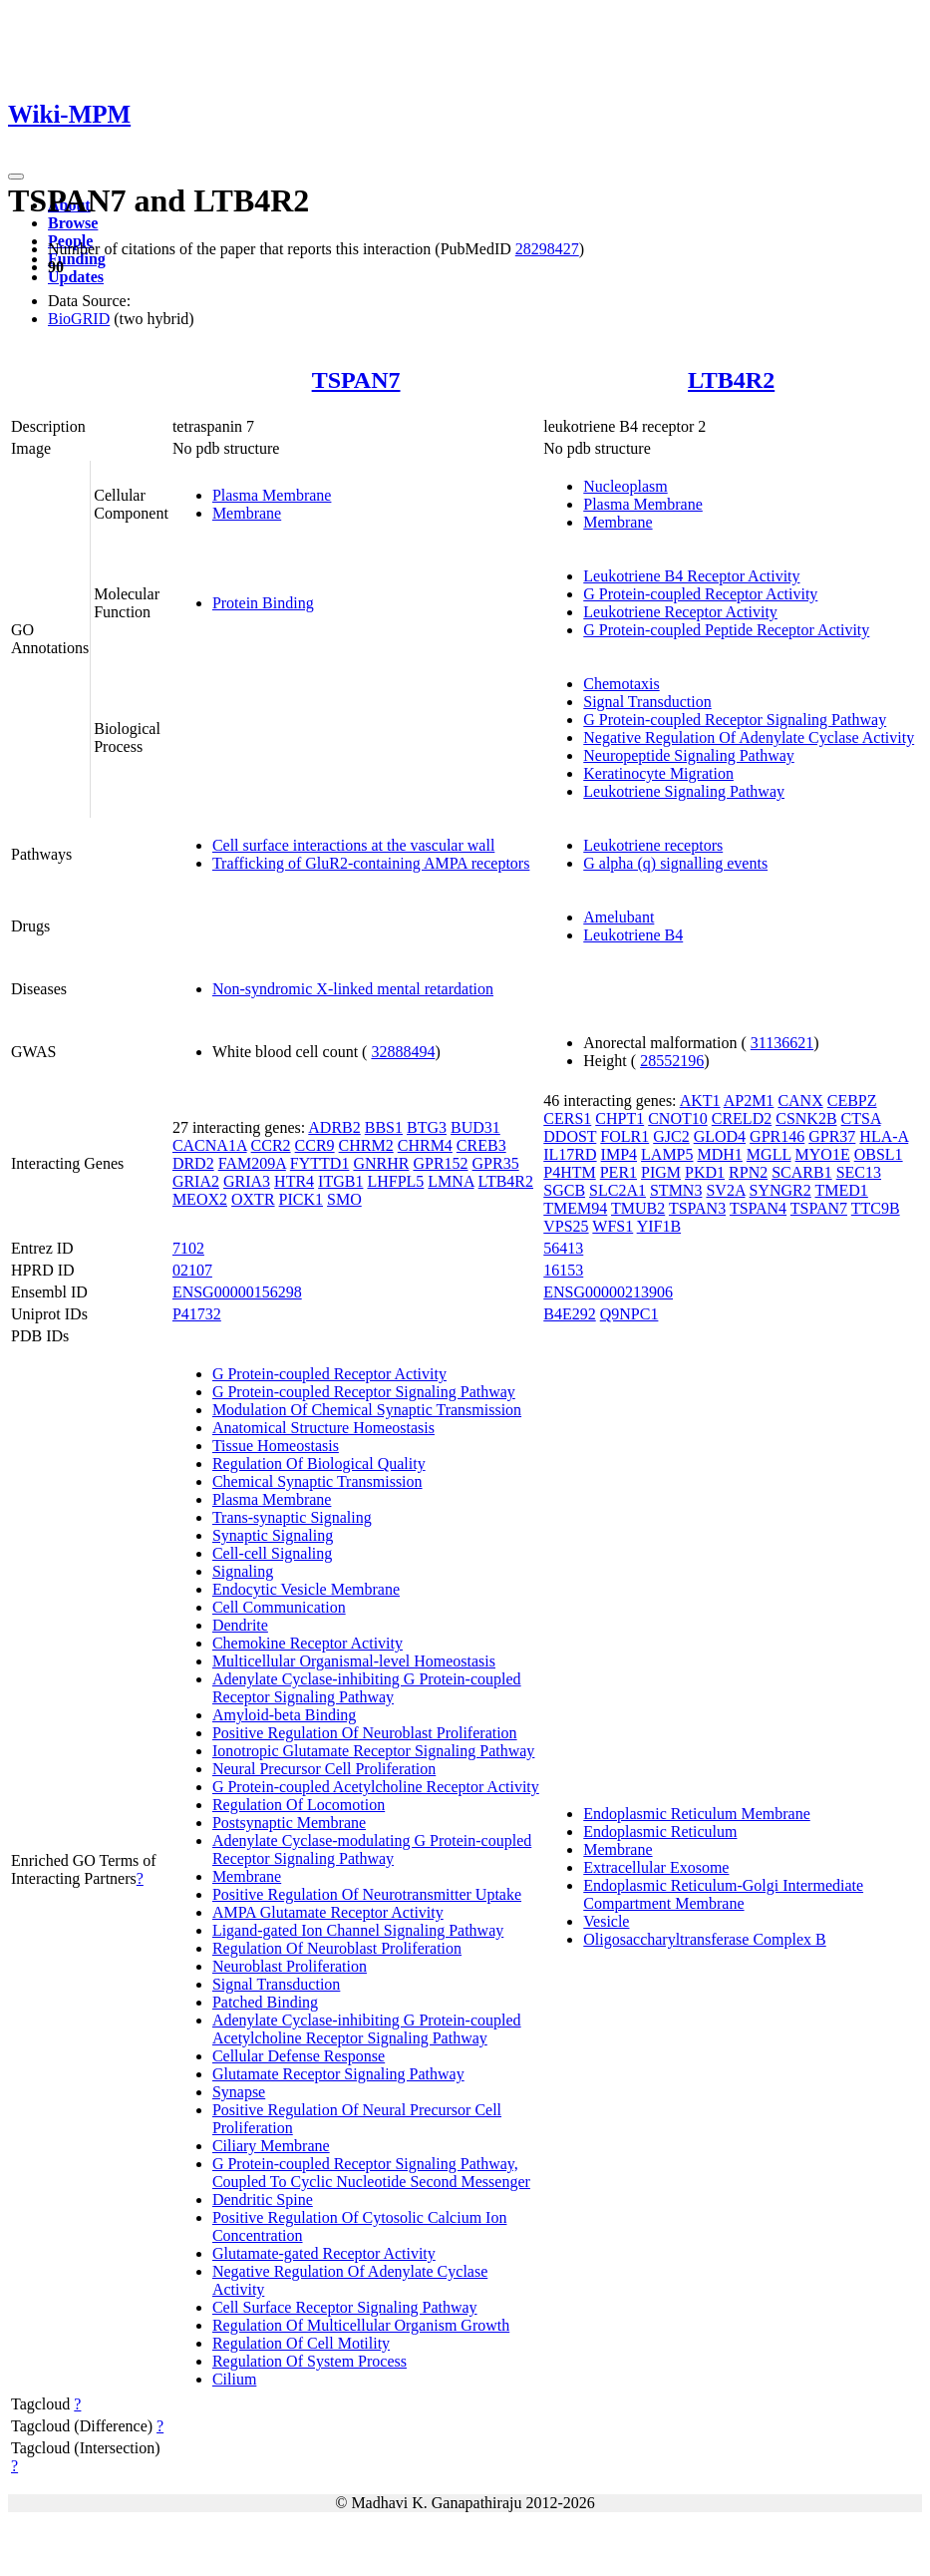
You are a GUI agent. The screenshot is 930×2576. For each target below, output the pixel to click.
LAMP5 (667, 1154)
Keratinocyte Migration (658, 773)
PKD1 (705, 1172)
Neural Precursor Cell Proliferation (324, 1768)
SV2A (725, 1190)
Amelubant (618, 917)
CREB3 (481, 1145)
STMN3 (676, 1190)
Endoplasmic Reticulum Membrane (696, 1813)
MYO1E (822, 1154)
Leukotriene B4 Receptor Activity (691, 575)
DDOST (569, 1136)
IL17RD (569, 1154)
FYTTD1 (320, 1163)
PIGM (661, 1172)
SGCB (564, 1190)
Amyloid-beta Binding (284, 1714)
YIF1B (659, 1226)
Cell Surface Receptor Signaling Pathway (344, 2307)
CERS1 (567, 1118)
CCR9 (315, 1145)
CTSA (861, 1118)
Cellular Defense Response (298, 2055)
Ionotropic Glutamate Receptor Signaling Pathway (373, 1750)
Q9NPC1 (629, 1313)
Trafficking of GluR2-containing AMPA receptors (371, 863)
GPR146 (777, 1136)
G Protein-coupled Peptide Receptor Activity (726, 629)
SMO (344, 1199)
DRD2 (193, 1163)
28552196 (672, 1060)
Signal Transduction (647, 701)
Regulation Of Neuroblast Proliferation (337, 1948)
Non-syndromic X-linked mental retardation (352, 988)
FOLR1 (624, 1136)
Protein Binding (263, 602)
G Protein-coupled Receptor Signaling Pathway (734, 719)
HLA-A (883, 1136)
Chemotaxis (621, 683)
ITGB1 (340, 1181)
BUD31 (475, 1127)
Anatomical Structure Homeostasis (323, 1427)
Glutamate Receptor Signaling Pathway (338, 2073)
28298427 (547, 248)
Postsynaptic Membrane (289, 1822)
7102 (188, 1248)
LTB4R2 (731, 380)
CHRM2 (366, 1145)
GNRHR (381, 1163)
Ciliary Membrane (271, 2145)
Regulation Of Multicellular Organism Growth (360, 2325)
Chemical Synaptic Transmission (317, 1481)
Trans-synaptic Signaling (292, 1517)
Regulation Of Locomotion (298, 1804)
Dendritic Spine (262, 2199)
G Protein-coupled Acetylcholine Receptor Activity (375, 1786)
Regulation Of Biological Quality (319, 1463)
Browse (73, 222)
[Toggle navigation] (16, 177)
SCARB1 (801, 1172)
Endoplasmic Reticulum (660, 1831)
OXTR (253, 1199)
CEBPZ (852, 1100)
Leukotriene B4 (633, 934)
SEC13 (858, 1172)
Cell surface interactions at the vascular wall (353, 845)
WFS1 (612, 1226)
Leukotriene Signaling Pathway (683, 791)
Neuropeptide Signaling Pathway (688, 755)
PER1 (618, 1172)
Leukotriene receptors (653, 845)
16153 (563, 1270)
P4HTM (569, 1172)
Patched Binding (265, 2002)
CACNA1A (209, 1145)
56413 (563, 1248)
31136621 (782, 1042)
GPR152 (440, 1163)
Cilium (234, 2379)
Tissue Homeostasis (275, 1445)
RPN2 (748, 1172)
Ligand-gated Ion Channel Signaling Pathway (357, 1930)
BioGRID (79, 318)
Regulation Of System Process (309, 2361)
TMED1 (841, 1190)
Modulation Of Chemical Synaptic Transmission (366, 1409)
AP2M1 (749, 1100)
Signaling (242, 1571)
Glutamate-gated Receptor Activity (324, 2253)
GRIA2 (195, 1181)
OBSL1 (878, 1154)
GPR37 (831, 1136)
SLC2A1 (617, 1190)
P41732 (196, 1313)
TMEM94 (575, 1208)
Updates (76, 276)
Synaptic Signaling (272, 1535)
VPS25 (565, 1226)
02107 (192, 1270)
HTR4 (294, 1181)
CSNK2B (805, 1118)
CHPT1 (619, 1118)
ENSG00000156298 (237, 1292)
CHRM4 (425, 1145)
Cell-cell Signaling (272, 1553)
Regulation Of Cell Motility (301, 2343)
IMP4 (619, 1154)
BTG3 (427, 1127)
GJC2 (671, 1136)
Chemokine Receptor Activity (307, 1643)
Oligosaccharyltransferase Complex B (704, 1939)
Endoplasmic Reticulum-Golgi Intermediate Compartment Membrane (723, 1894)
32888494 (403, 1051)
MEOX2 (199, 1199)
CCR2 (271, 1145)
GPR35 (495, 1163)
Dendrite (240, 1625)
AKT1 (700, 1100)
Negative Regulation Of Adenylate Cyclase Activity (748, 737)
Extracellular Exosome (656, 1867)
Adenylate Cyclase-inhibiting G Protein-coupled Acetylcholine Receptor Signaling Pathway (366, 2029)
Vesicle (606, 1921)
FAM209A (252, 1163)
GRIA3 (246, 1181)
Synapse (238, 2091)
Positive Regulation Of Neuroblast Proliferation (364, 1732)
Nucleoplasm (625, 486)
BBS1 (384, 1127)
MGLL (769, 1154)
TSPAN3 (697, 1208)
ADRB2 (334, 1127)
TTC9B (875, 1208)
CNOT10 (678, 1118)
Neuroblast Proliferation (289, 1966)
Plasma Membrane (272, 495)
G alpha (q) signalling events (675, 863)
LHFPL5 (395, 1181)
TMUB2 (638, 1208)
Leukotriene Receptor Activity (680, 611)
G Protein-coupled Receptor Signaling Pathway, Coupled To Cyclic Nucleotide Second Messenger (371, 2172)
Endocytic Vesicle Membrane (306, 1589)
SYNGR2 (780, 1190)
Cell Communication (279, 1607)
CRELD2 (742, 1118)
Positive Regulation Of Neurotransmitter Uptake (366, 1894)
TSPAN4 (758, 1208)
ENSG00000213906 (608, 1292)
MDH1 (720, 1154)
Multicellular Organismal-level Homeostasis (353, 1661)
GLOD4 (720, 1136)
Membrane (246, 513)
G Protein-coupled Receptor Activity (700, 593)
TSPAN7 (356, 380)
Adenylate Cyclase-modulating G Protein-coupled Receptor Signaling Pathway (371, 1849)
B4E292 (569, 1313)
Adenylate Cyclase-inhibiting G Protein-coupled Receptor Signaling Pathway (366, 1687)
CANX (799, 1100)
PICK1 (301, 1199)
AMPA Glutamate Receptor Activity (328, 1912)
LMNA (450, 1181)
